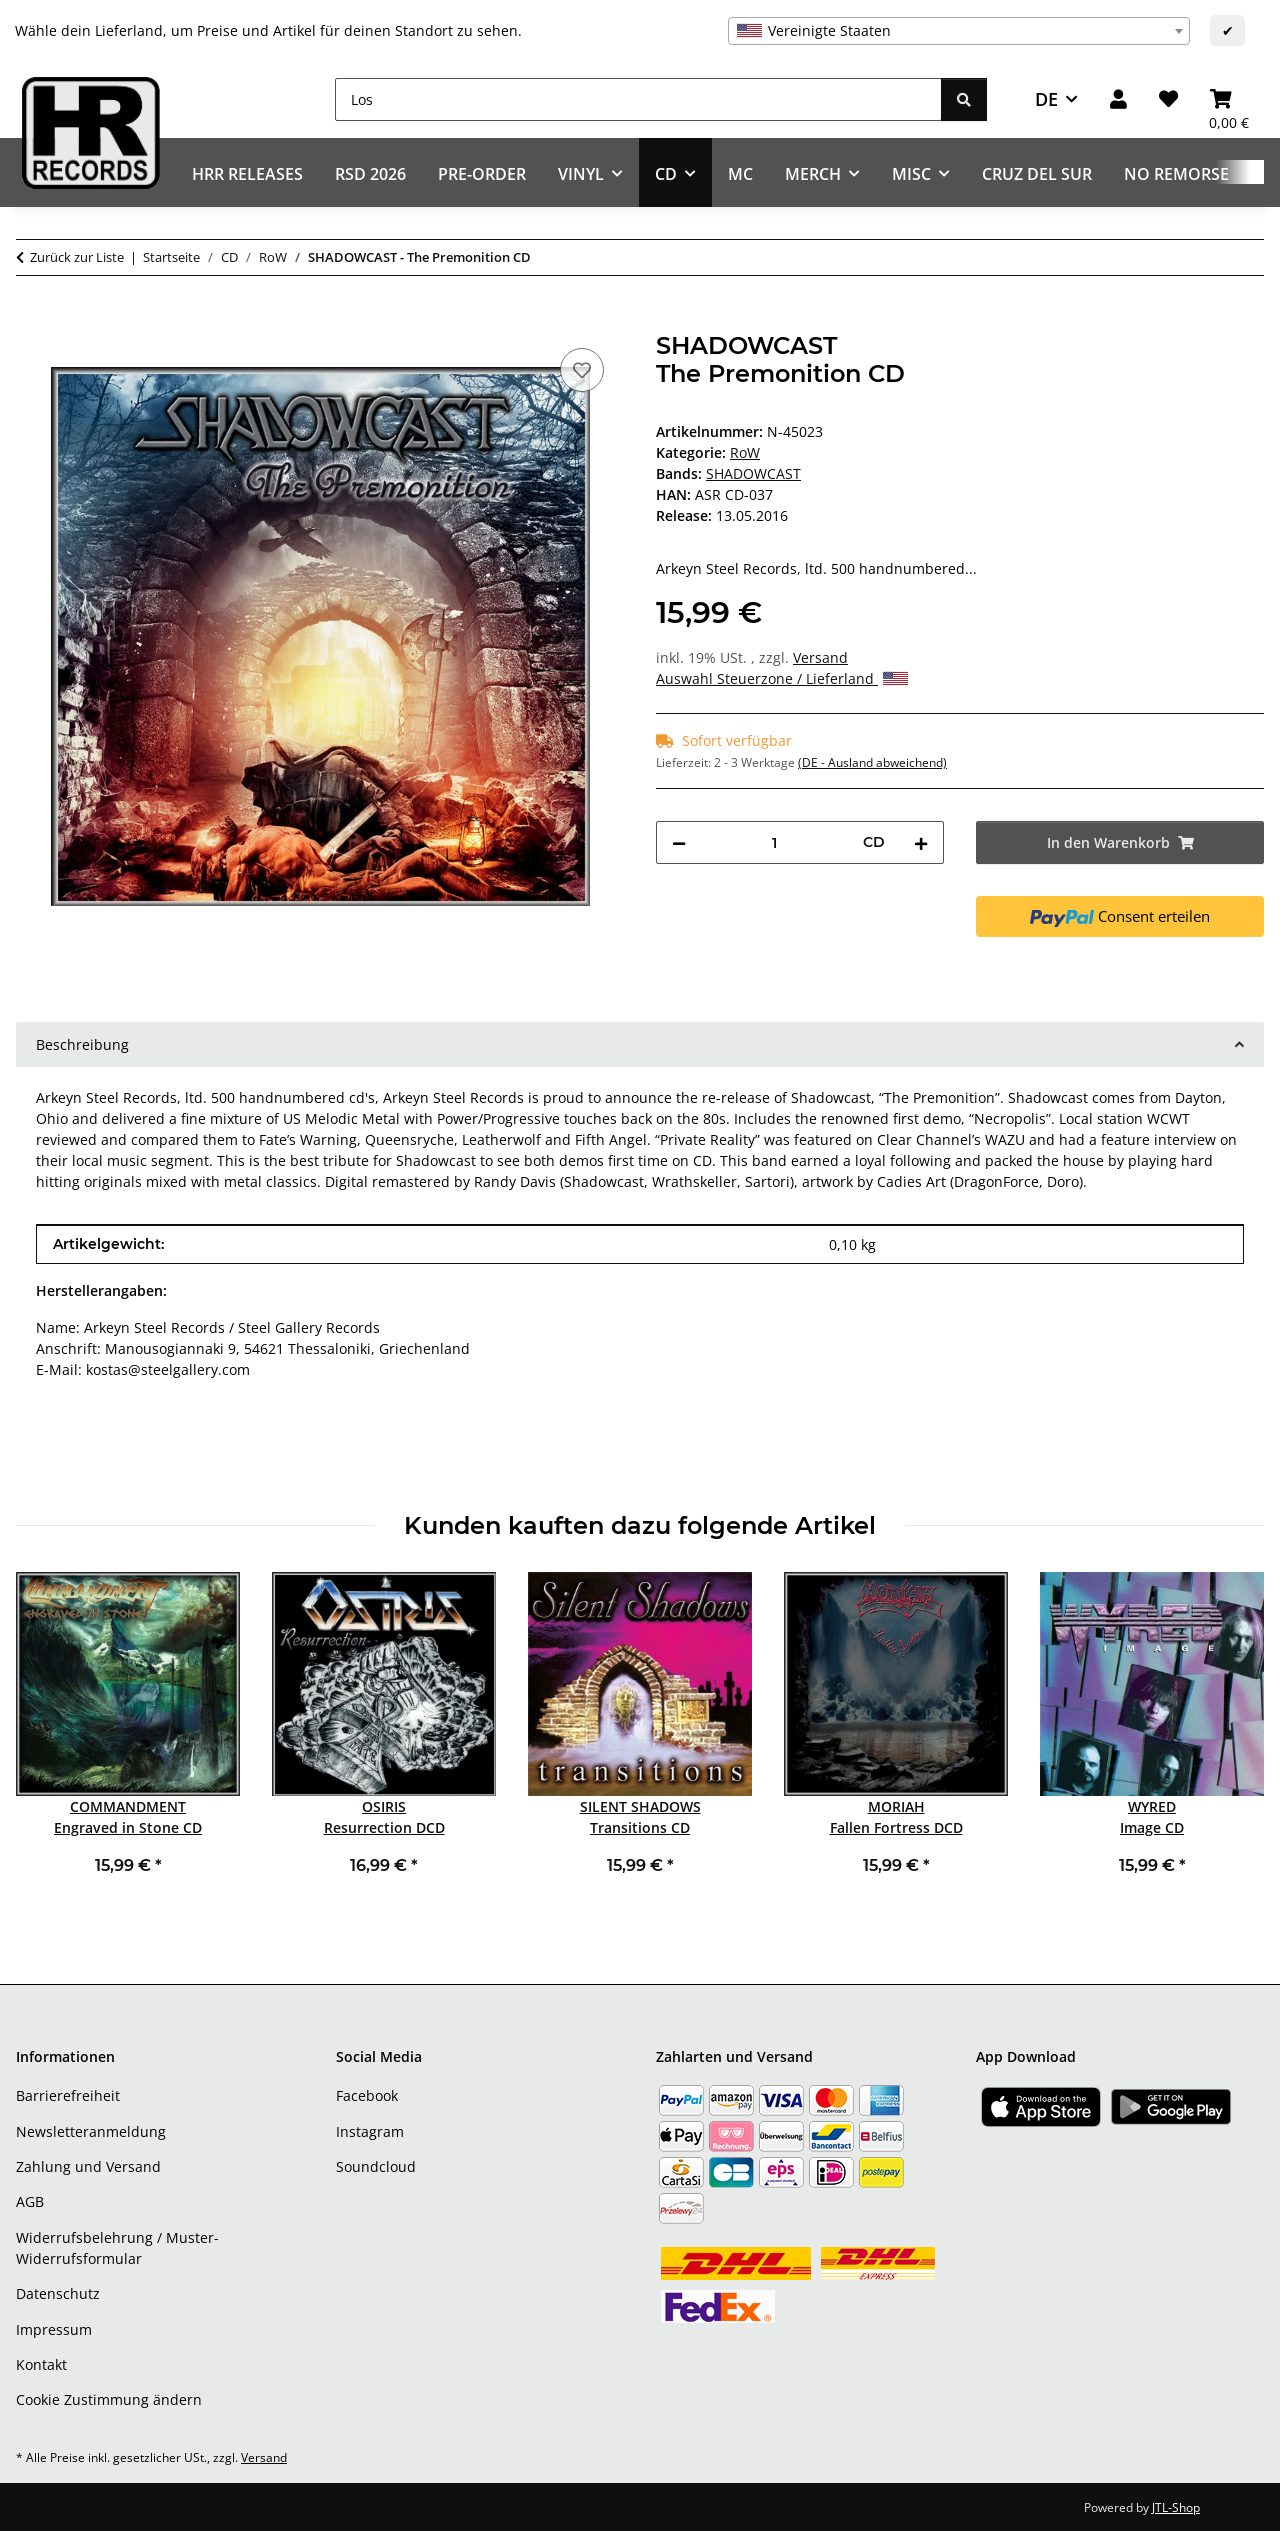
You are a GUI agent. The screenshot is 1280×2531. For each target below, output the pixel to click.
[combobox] (959, 31)
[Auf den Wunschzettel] (582, 370)
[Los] (638, 99)
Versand (820, 657)
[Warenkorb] (1229, 99)
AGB (30, 2201)
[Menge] (774, 842)
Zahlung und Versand (88, 2166)
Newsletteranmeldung (91, 2131)
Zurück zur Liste (77, 257)
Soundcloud (376, 2166)
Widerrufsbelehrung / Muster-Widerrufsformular (117, 2248)
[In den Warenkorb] (32, 321)
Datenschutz (58, 2293)
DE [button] (1046, 99)
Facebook (367, 2095)
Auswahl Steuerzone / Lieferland (782, 678)
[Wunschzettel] (1168, 99)
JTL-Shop (1176, 2507)
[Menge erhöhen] (921, 842)
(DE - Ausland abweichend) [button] (872, 762)
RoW (745, 452)
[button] (1118, 99)
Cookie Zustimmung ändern (109, 2399)
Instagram (370, 2131)
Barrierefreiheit (68, 2095)
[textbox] (959, 31)
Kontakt (41, 2364)
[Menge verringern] (679, 842)
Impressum (54, 2329)
